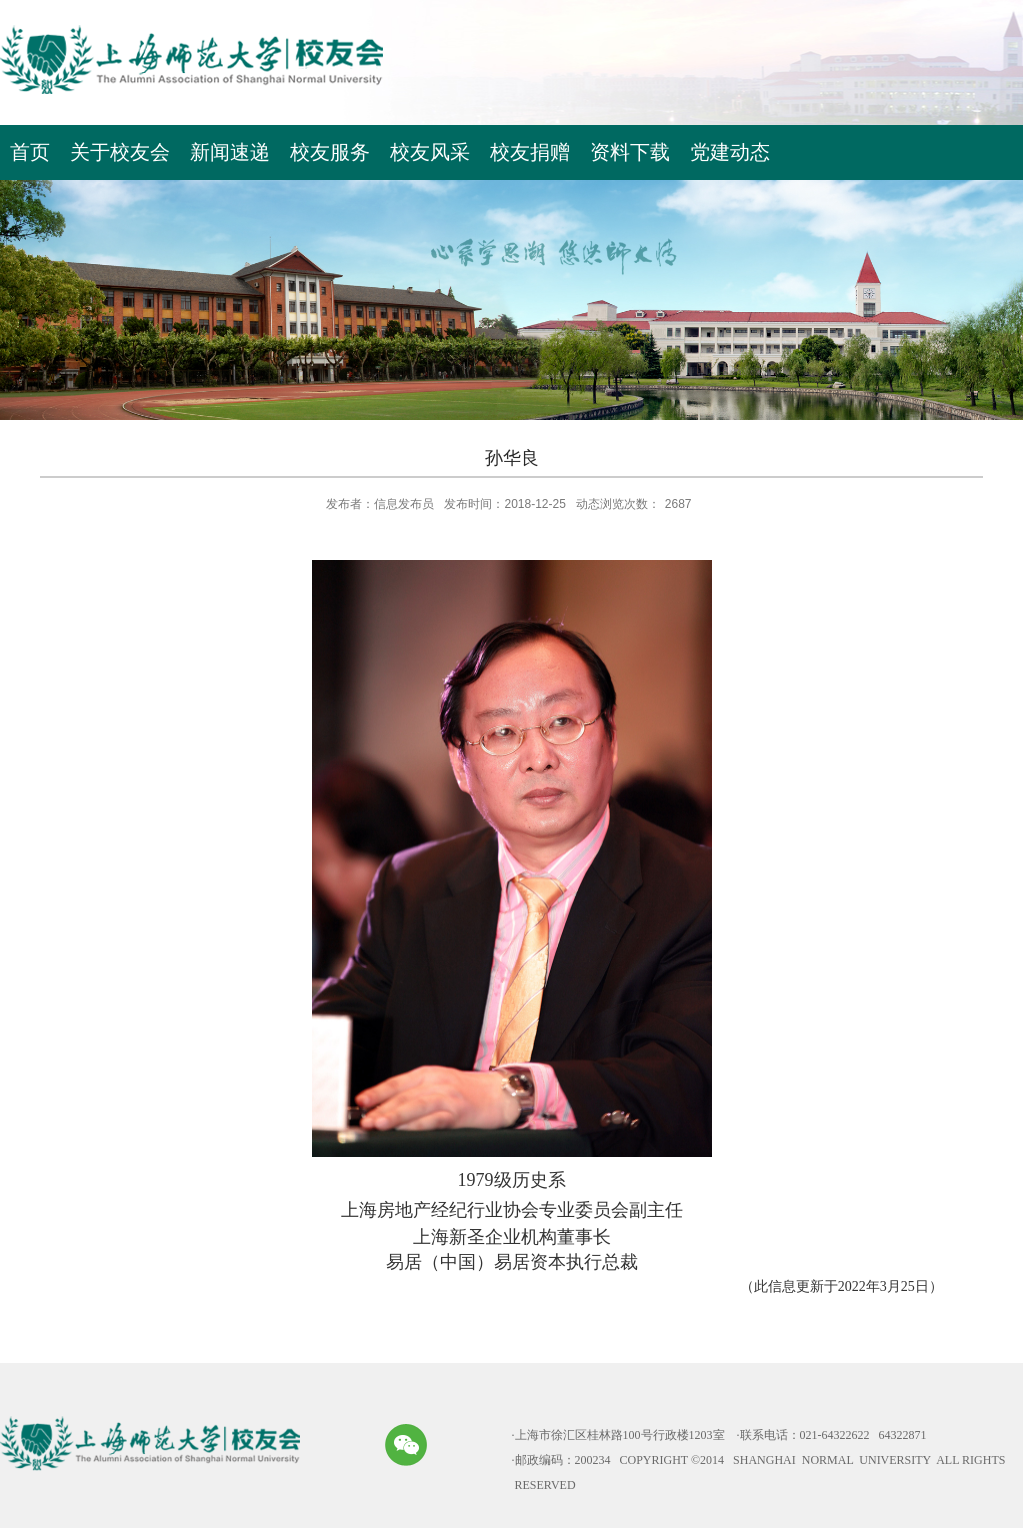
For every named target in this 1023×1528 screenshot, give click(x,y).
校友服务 (330, 152)
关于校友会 (120, 152)
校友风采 (430, 152)
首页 (30, 152)
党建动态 (730, 152)
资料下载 (630, 152)
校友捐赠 (530, 152)
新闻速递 (230, 152)
